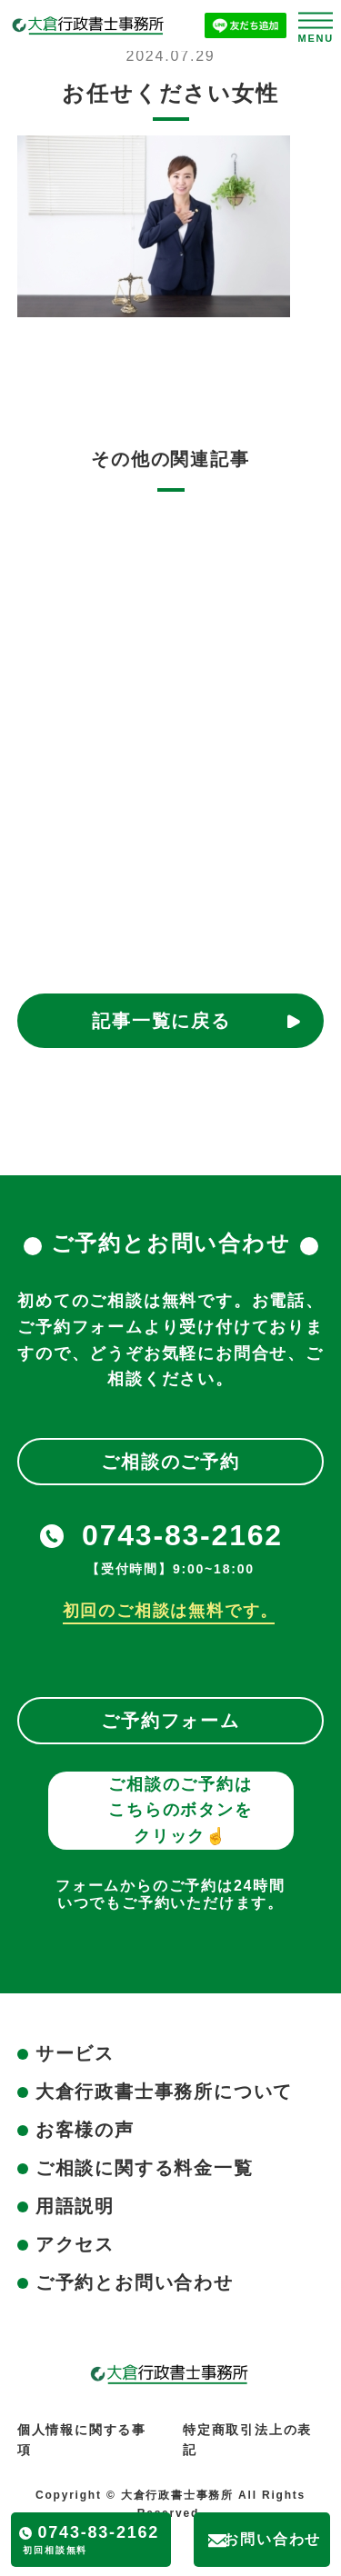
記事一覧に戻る (161, 1021)
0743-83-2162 (182, 1535)
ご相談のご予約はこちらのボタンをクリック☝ (180, 1810)
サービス (75, 2053)
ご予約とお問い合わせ (134, 2282)
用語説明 (75, 2206)
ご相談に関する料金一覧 (144, 2168)
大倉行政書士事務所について (164, 2092)
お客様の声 (85, 2130)
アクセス (75, 2244)
